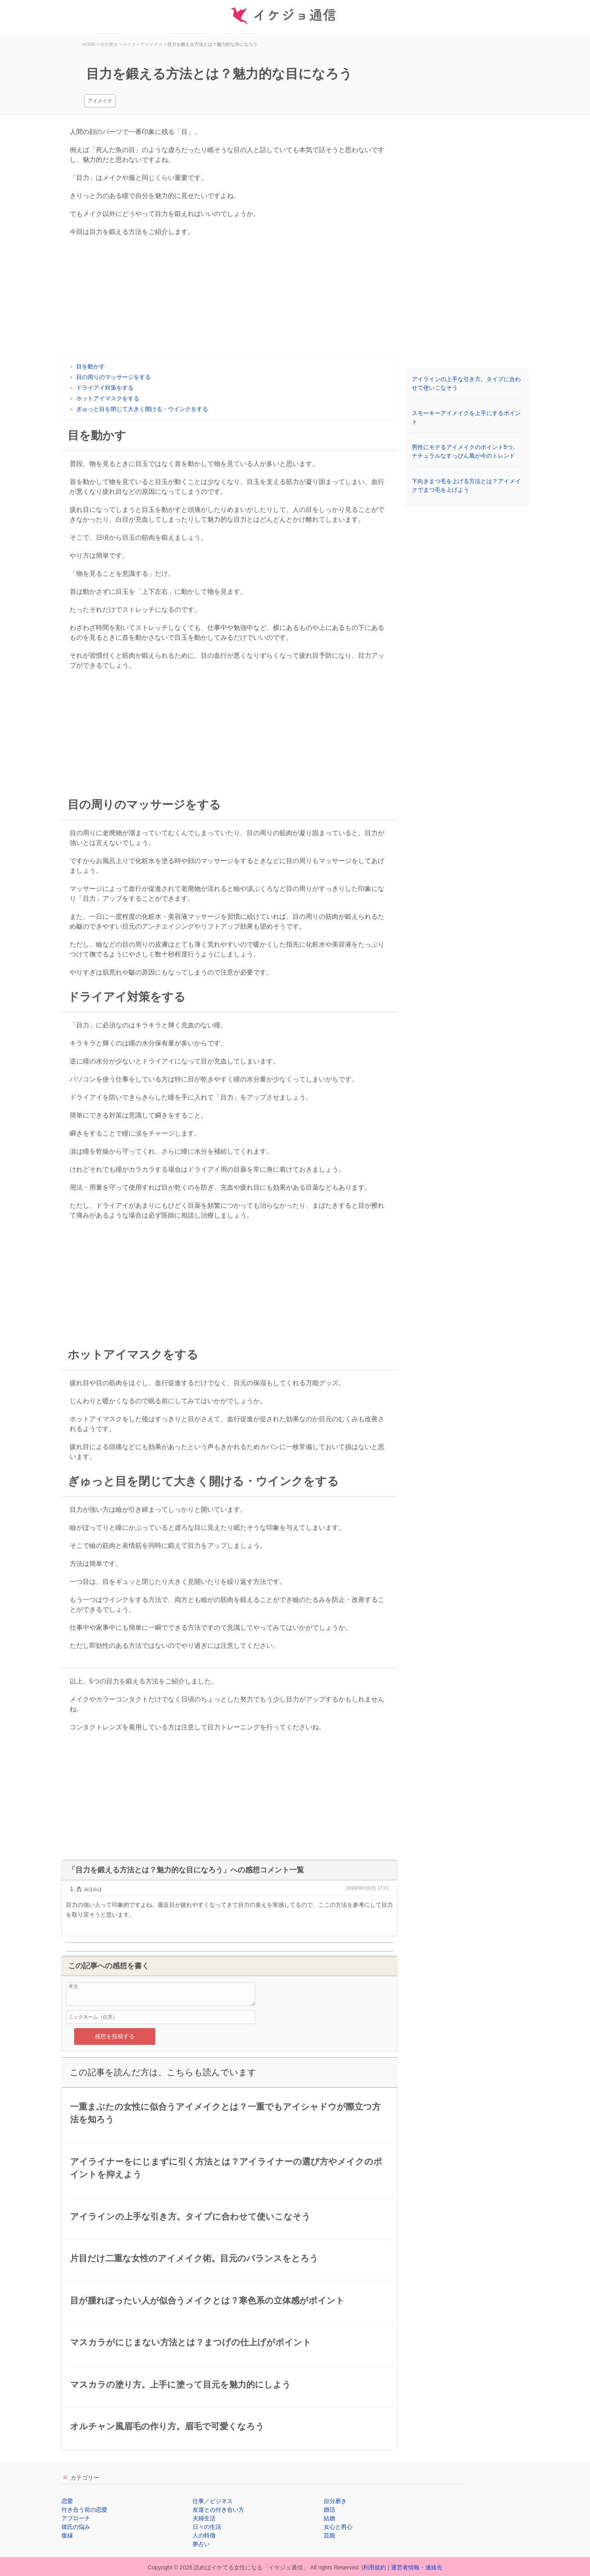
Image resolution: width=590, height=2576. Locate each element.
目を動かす (90, 366)
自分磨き (335, 2501)
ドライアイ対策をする (105, 387)
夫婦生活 (204, 2518)
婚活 (329, 2509)
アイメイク (100, 101)
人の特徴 (204, 2535)
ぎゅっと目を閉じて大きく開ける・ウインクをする (142, 409)
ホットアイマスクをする (107, 398)
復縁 (67, 2535)
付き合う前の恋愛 (84, 2509)
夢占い (201, 2544)
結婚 (329, 2518)
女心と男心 (338, 2527)
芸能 (329, 2535)
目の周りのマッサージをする (113, 377)
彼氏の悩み (75, 2527)
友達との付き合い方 (218, 2509)
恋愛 (67, 2501)
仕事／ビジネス (213, 2501)
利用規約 (374, 2567)
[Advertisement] (229, 298)
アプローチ (75, 2518)
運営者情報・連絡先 (416, 2567)
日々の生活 (207, 2527)
